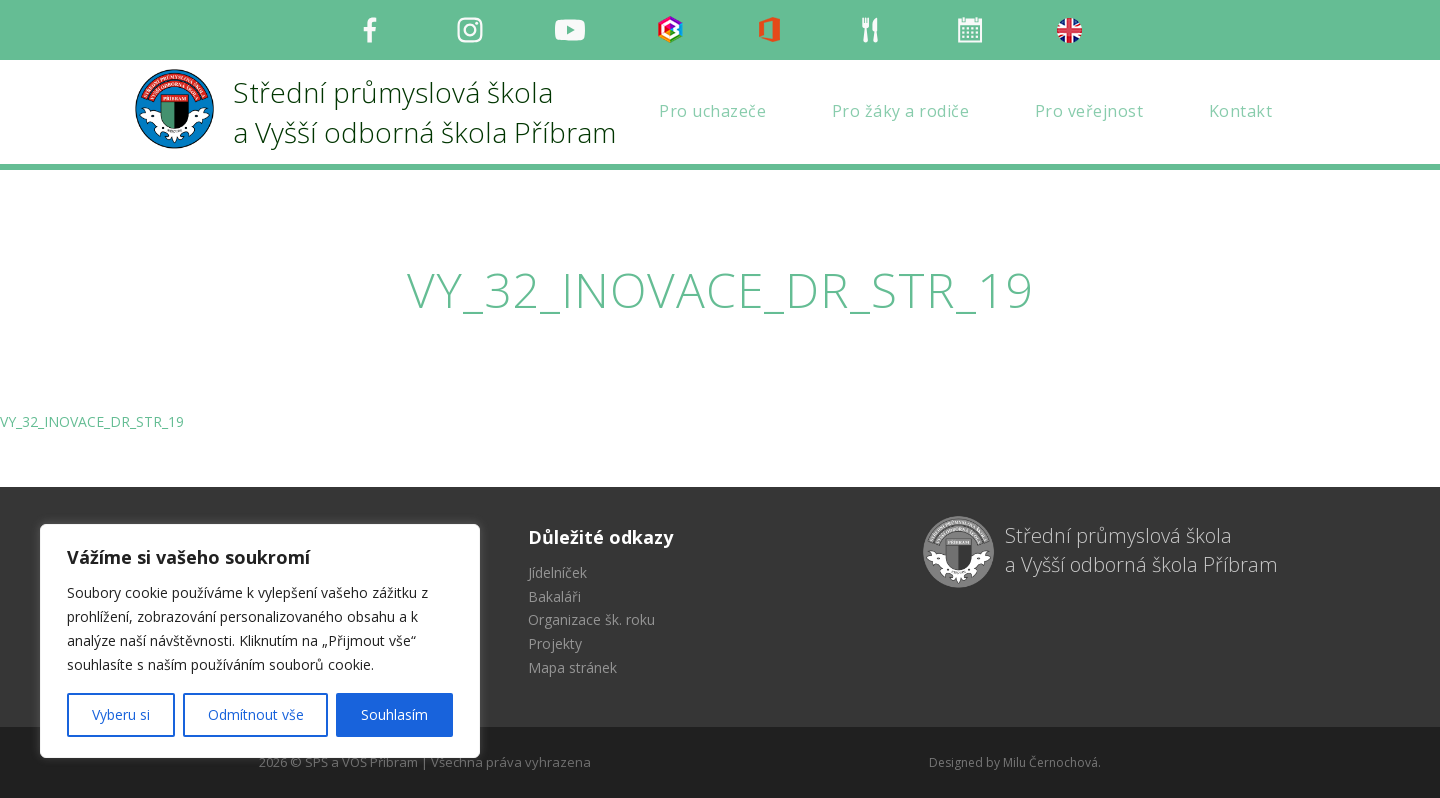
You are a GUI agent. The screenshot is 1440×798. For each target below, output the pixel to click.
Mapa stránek (572, 667)
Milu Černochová (1050, 762)
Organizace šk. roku (591, 619)
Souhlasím (394, 714)
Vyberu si (121, 714)
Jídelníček (557, 572)
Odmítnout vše (256, 714)
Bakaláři (554, 596)
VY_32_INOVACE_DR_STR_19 (92, 421)
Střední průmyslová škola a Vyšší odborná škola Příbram (1141, 550)
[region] (260, 641)
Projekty (555, 643)
